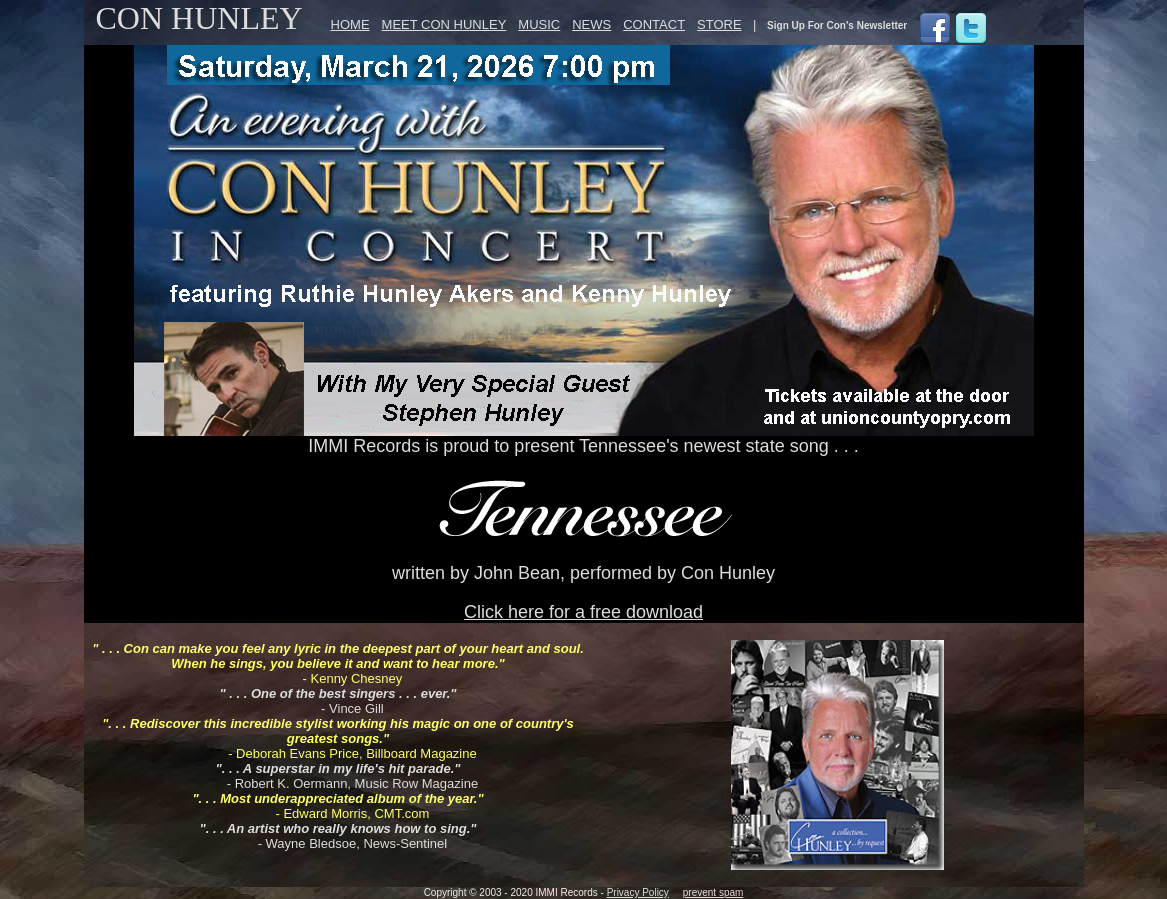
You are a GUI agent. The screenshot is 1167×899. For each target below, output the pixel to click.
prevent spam (713, 892)
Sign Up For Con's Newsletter (837, 25)
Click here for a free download (583, 612)
